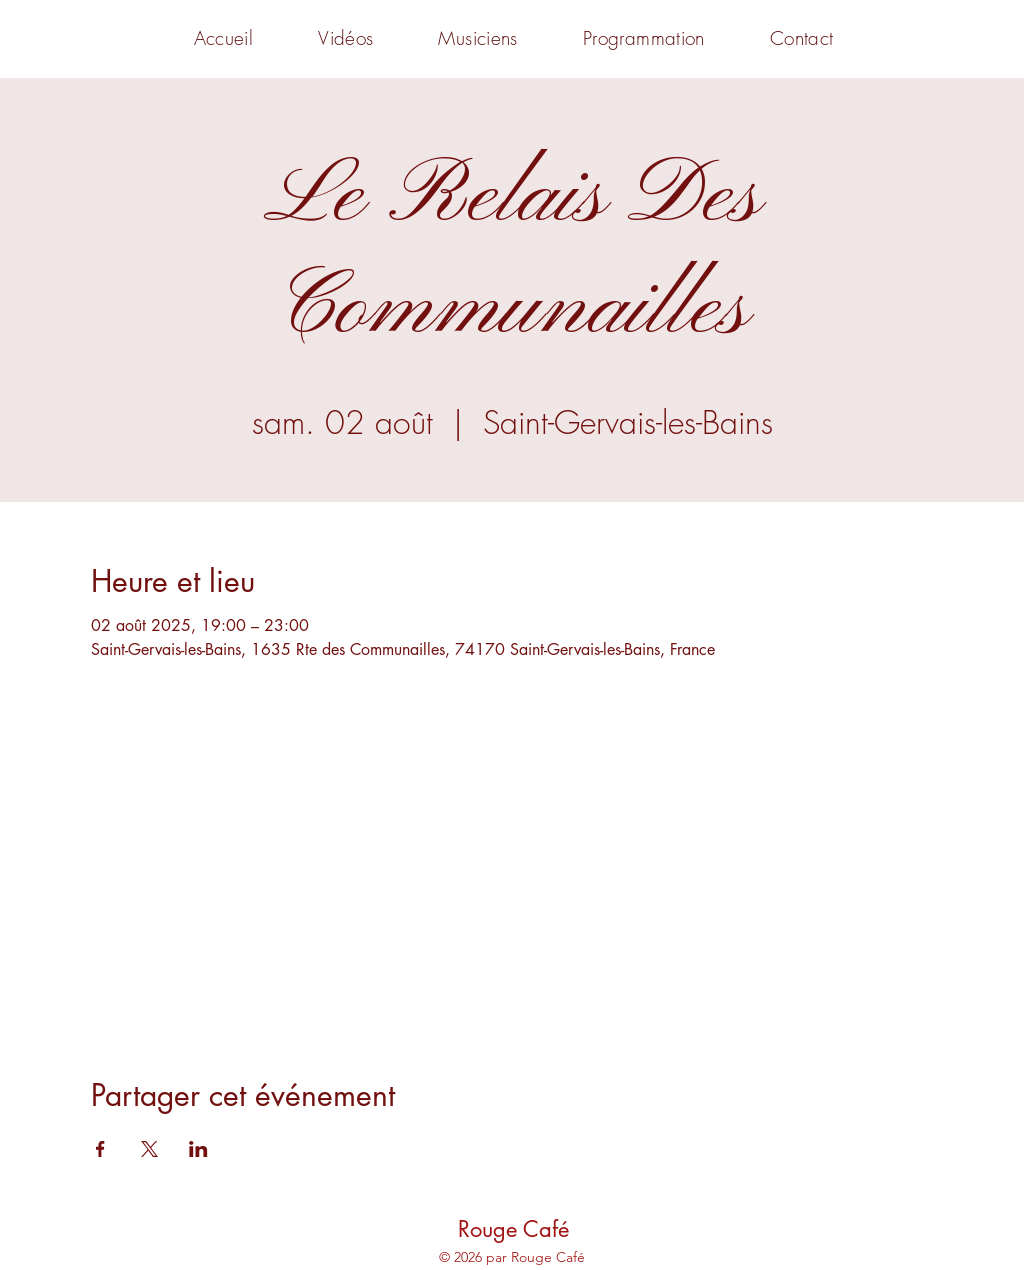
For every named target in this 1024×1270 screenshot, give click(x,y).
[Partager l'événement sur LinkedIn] (198, 1149)
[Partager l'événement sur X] (149, 1149)
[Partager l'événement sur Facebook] (100, 1149)
